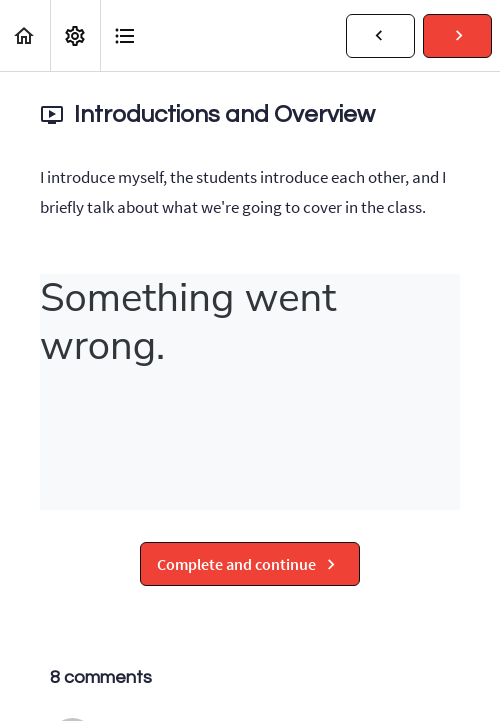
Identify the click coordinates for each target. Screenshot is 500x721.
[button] (25, 35)
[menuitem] (75, 35)
